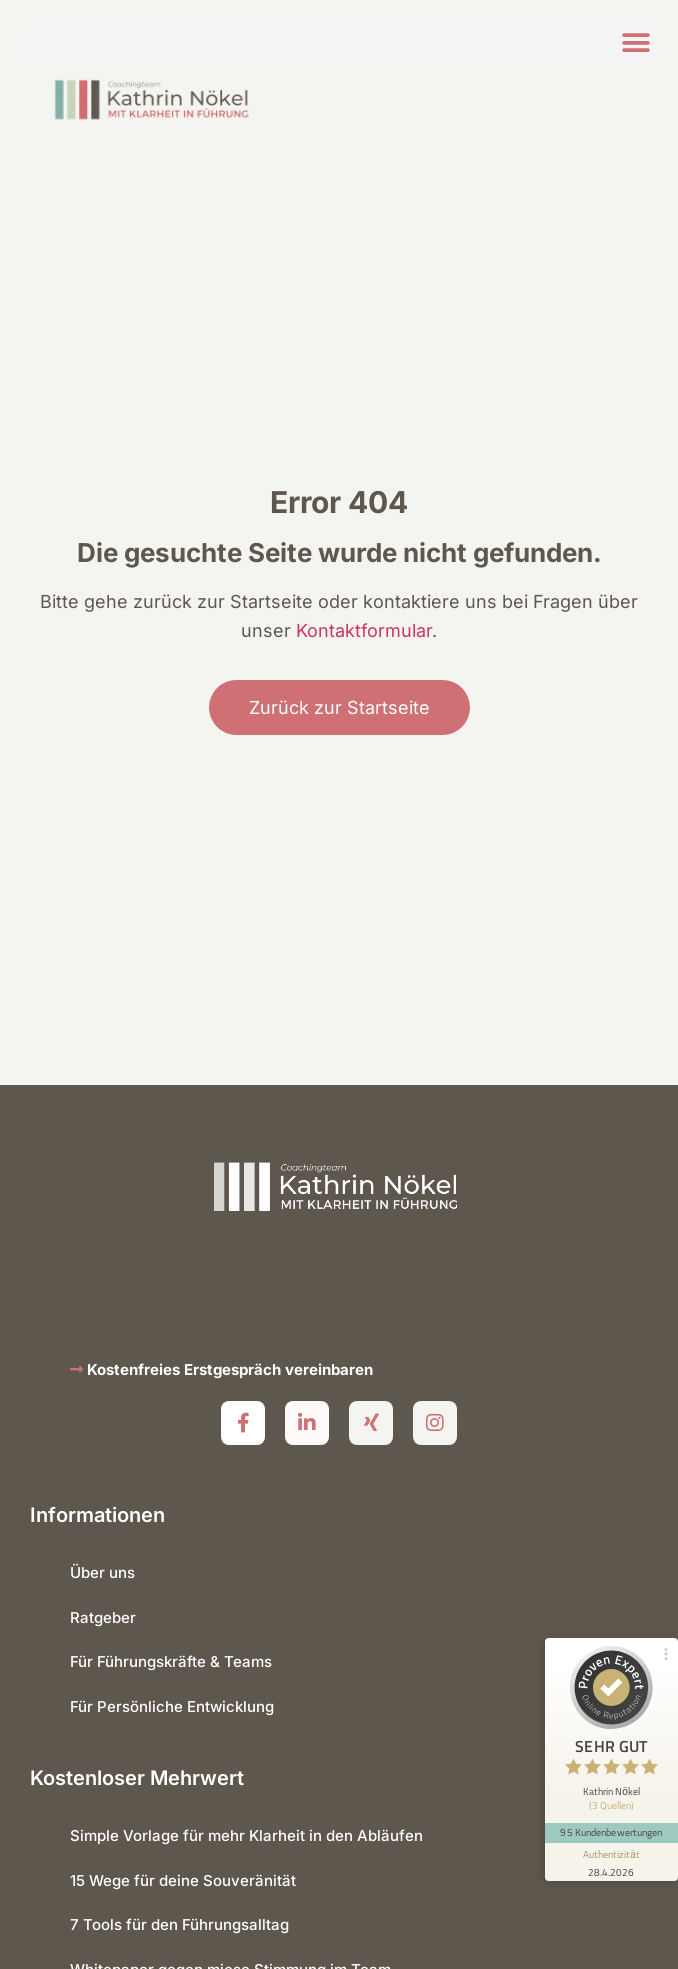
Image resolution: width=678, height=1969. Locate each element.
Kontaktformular (364, 630)
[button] (635, 42)
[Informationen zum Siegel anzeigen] (610, 1845)
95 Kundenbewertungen (610, 1816)
